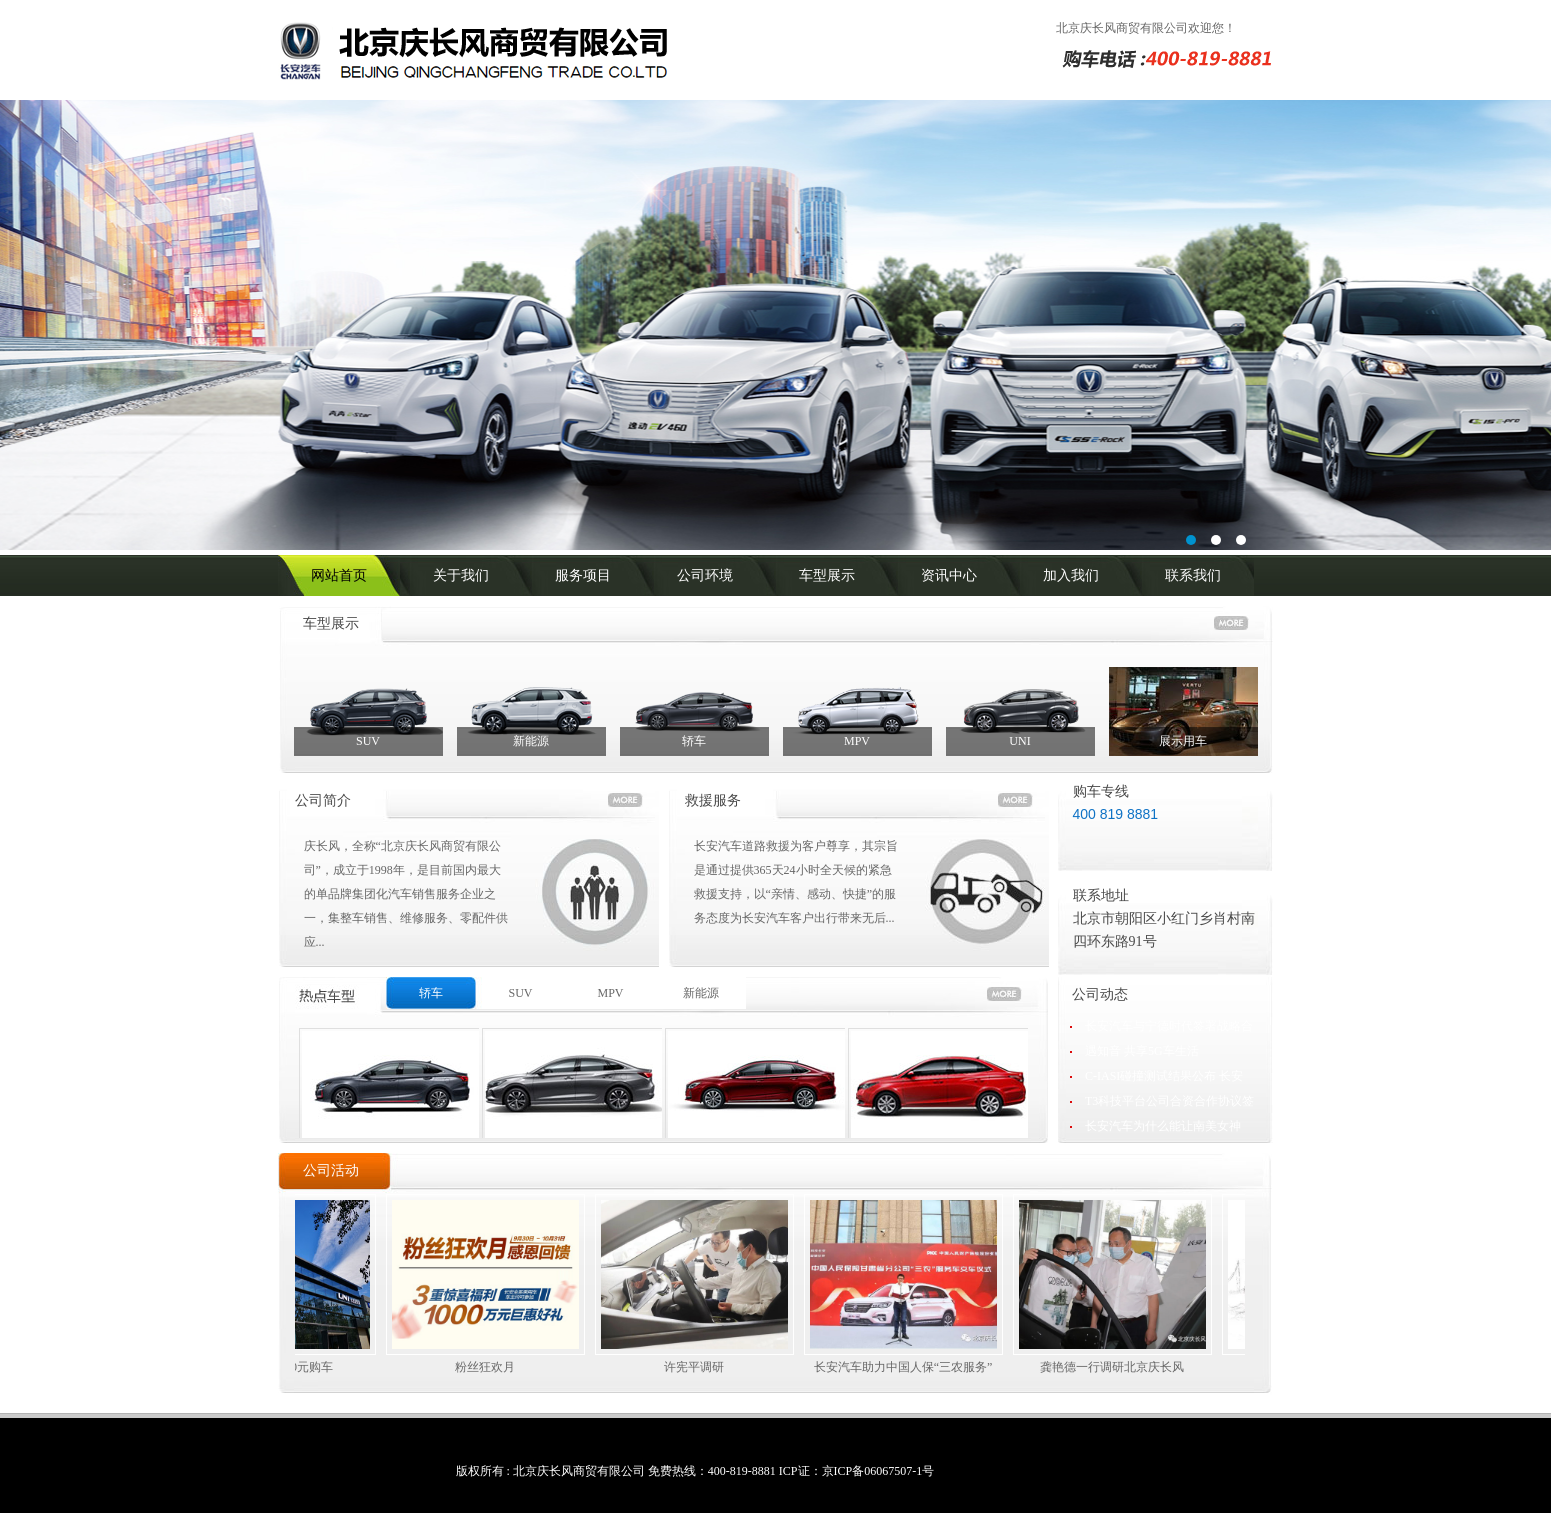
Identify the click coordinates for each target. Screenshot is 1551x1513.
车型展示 (827, 575)
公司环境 (705, 575)
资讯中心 (949, 575)
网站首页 (339, 575)
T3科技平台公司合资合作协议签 (1169, 1101)
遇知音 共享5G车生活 (1142, 1051)
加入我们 (1071, 575)
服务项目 (583, 575)
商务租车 (389, 1095)
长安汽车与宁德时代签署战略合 (1169, 1026)
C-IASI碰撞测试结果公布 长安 (1164, 1076)
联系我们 (1193, 575)
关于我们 (461, 575)
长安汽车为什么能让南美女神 (1163, 1126)
